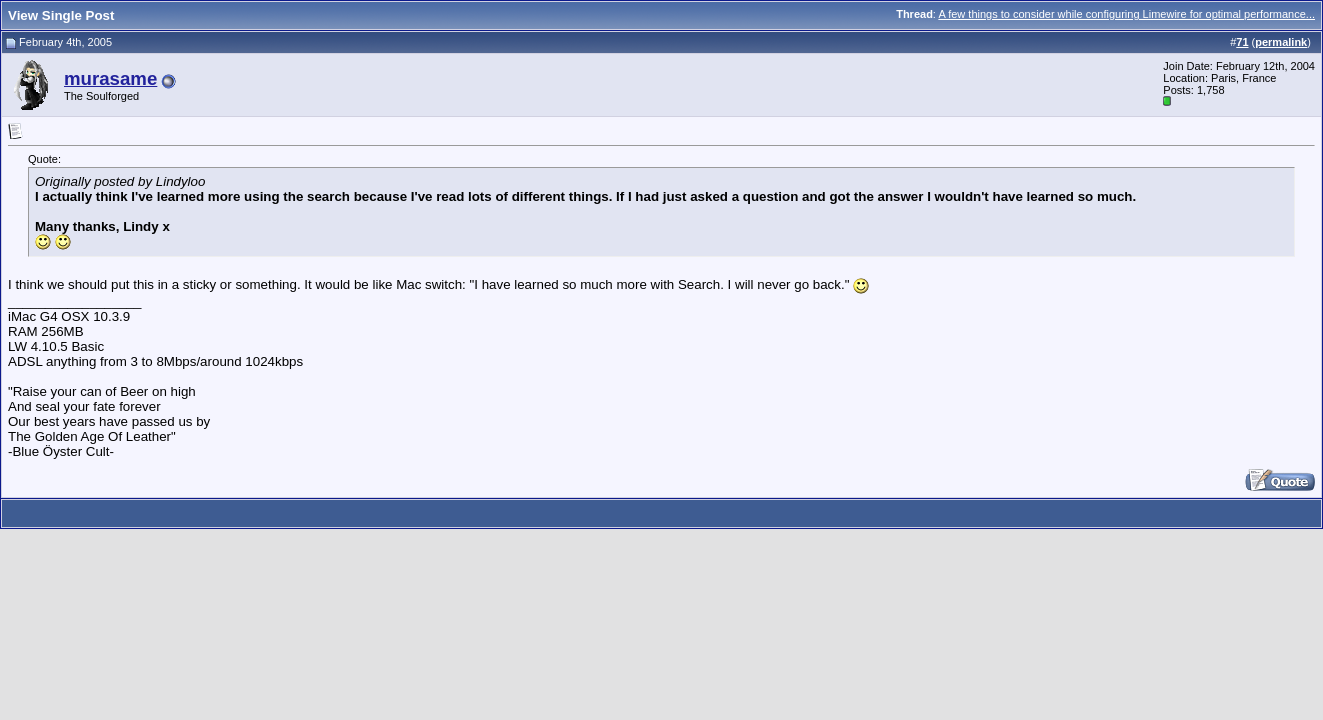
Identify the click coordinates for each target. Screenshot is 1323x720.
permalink (1281, 42)
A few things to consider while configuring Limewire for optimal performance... (1126, 14)
